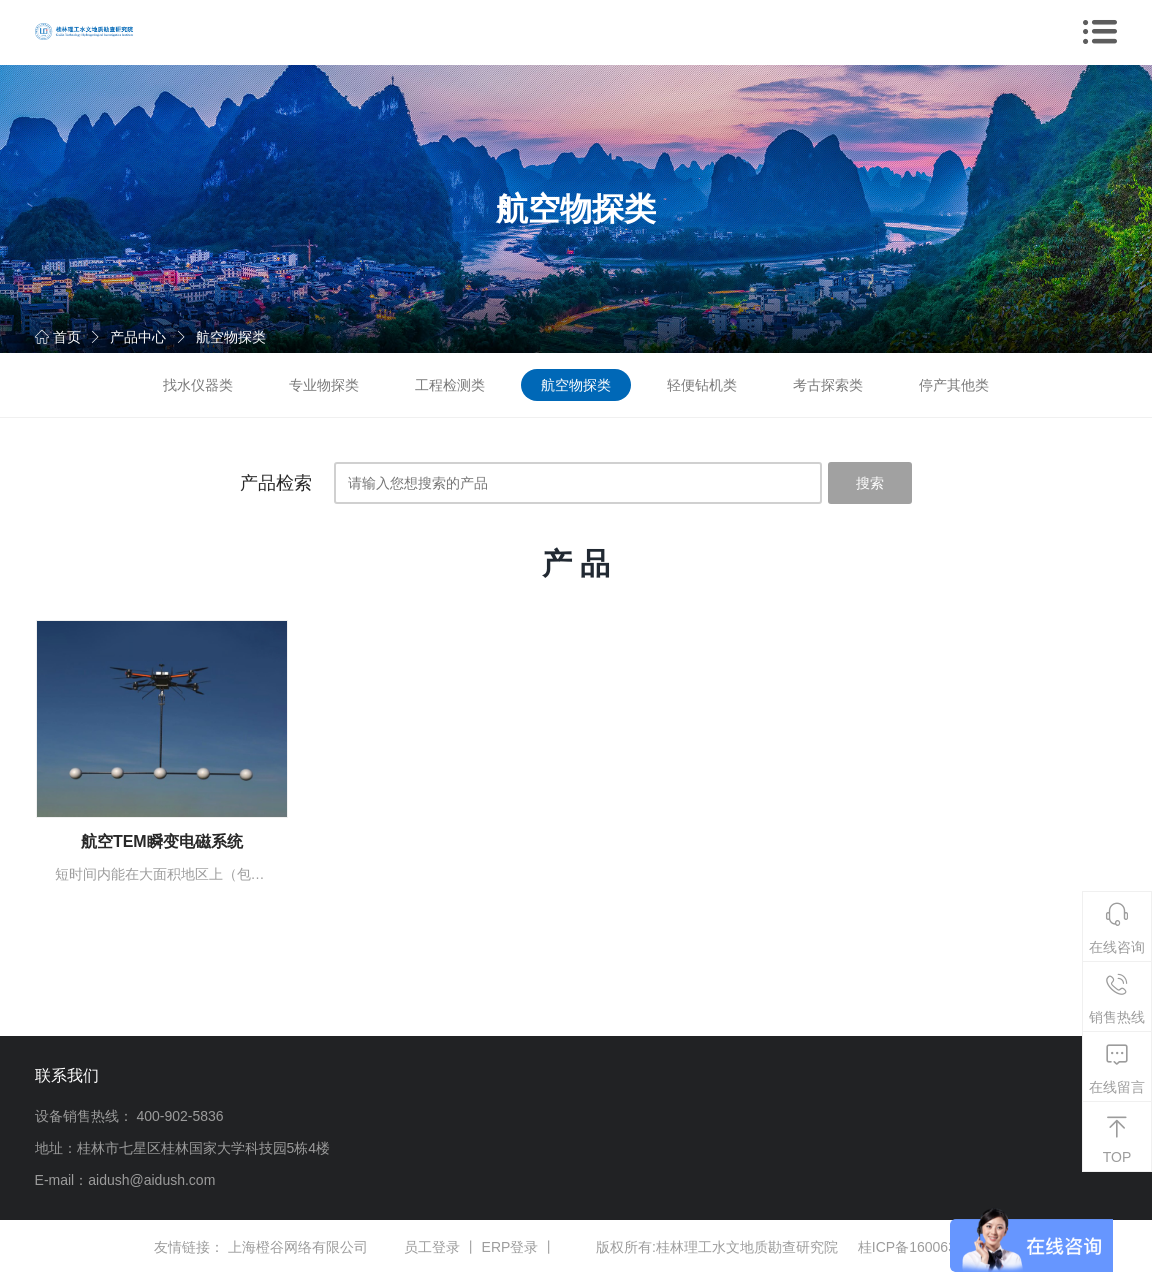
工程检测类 (450, 385)
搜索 (870, 483)
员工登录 (432, 1247)
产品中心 (138, 337)
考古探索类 (828, 385)
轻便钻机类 (702, 385)
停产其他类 (954, 385)
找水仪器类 (198, 385)
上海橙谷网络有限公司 (298, 1247)
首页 (58, 337)
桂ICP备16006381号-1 (928, 1247)
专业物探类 (324, 385)
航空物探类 (231, 337)
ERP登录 (510, 1247)
